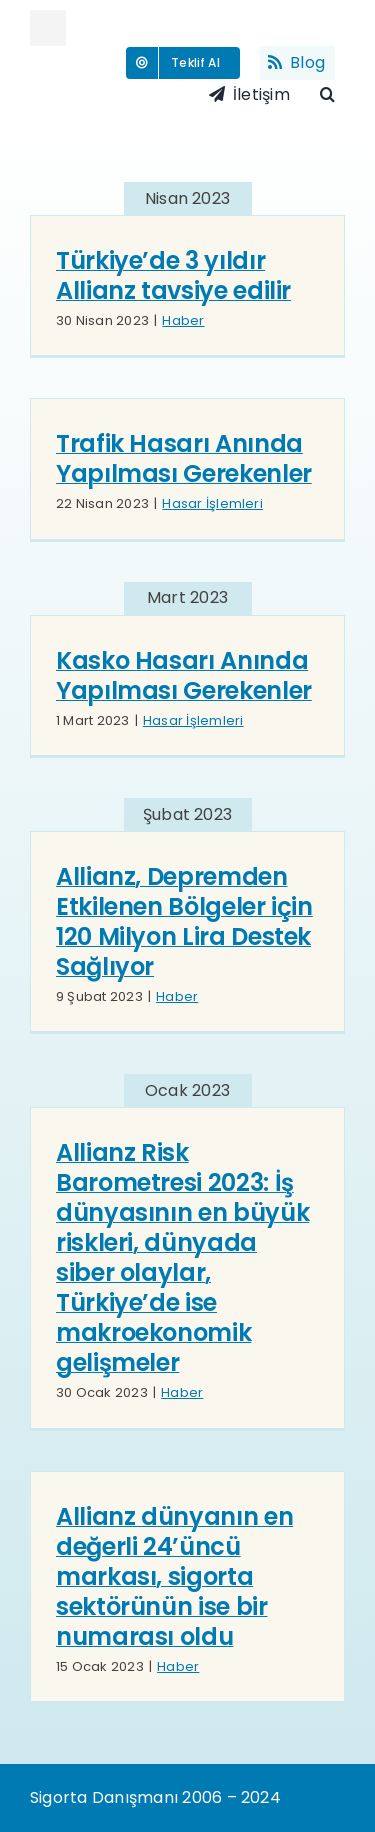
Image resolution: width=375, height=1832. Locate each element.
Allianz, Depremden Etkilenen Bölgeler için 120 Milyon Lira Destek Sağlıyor (184, 921)
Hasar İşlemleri (212, 503)
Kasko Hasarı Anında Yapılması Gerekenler (184, 675)
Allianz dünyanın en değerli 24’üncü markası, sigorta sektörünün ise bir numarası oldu (174, 1576)
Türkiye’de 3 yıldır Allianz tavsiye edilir (173, 275)
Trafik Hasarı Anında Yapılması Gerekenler (184, 458)
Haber (183, 320)
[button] (332, 95)
